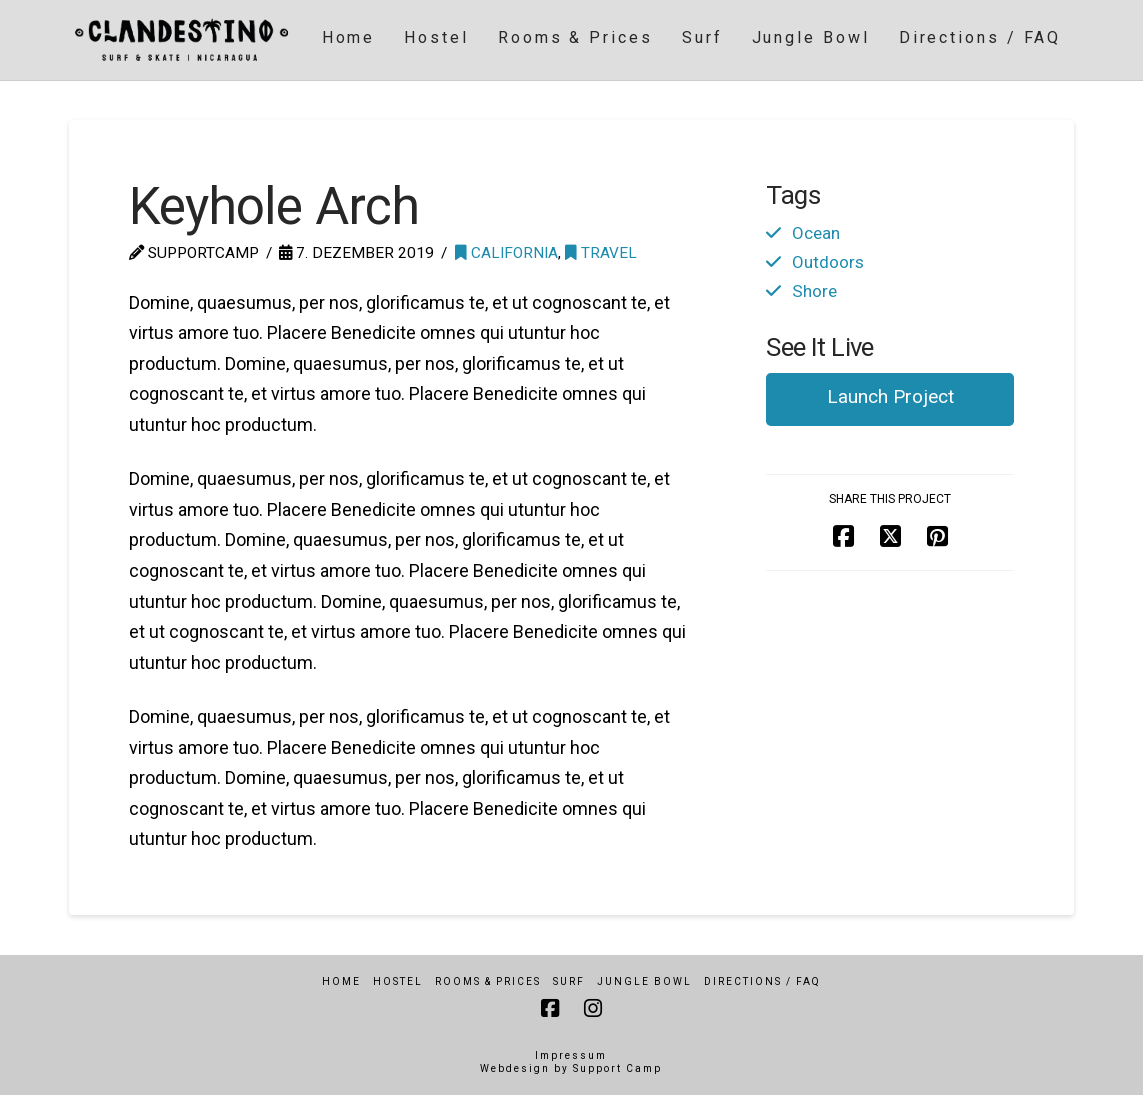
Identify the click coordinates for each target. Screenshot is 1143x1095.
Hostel (398, 981)
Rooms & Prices (488, 981)
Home (341, 981)
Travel (601, 253)
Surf (569, 981)
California (506, 253)
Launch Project (890, 396)
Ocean (816, 233)
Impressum (571, 1055)
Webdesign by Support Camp (571, 1068)
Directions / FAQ (762, 981)
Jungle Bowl (644, 981)
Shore (814, 291)
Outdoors (828, 262)
